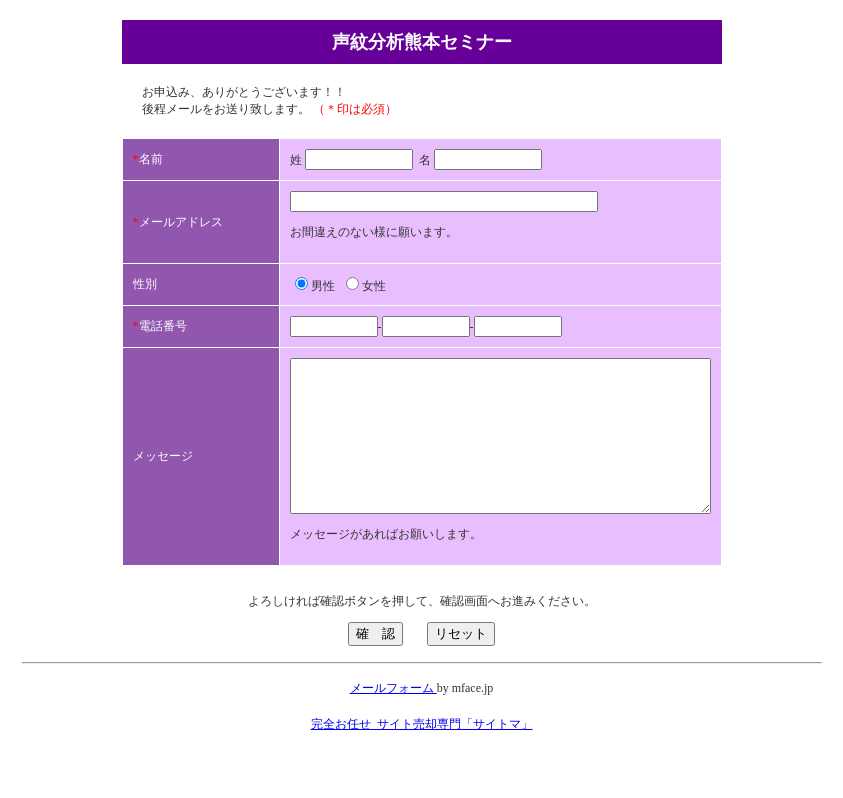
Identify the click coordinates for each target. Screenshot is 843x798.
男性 (273, 286)
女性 (324, 286)
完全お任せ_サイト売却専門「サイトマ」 (422, 754)
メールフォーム (393, 718)
